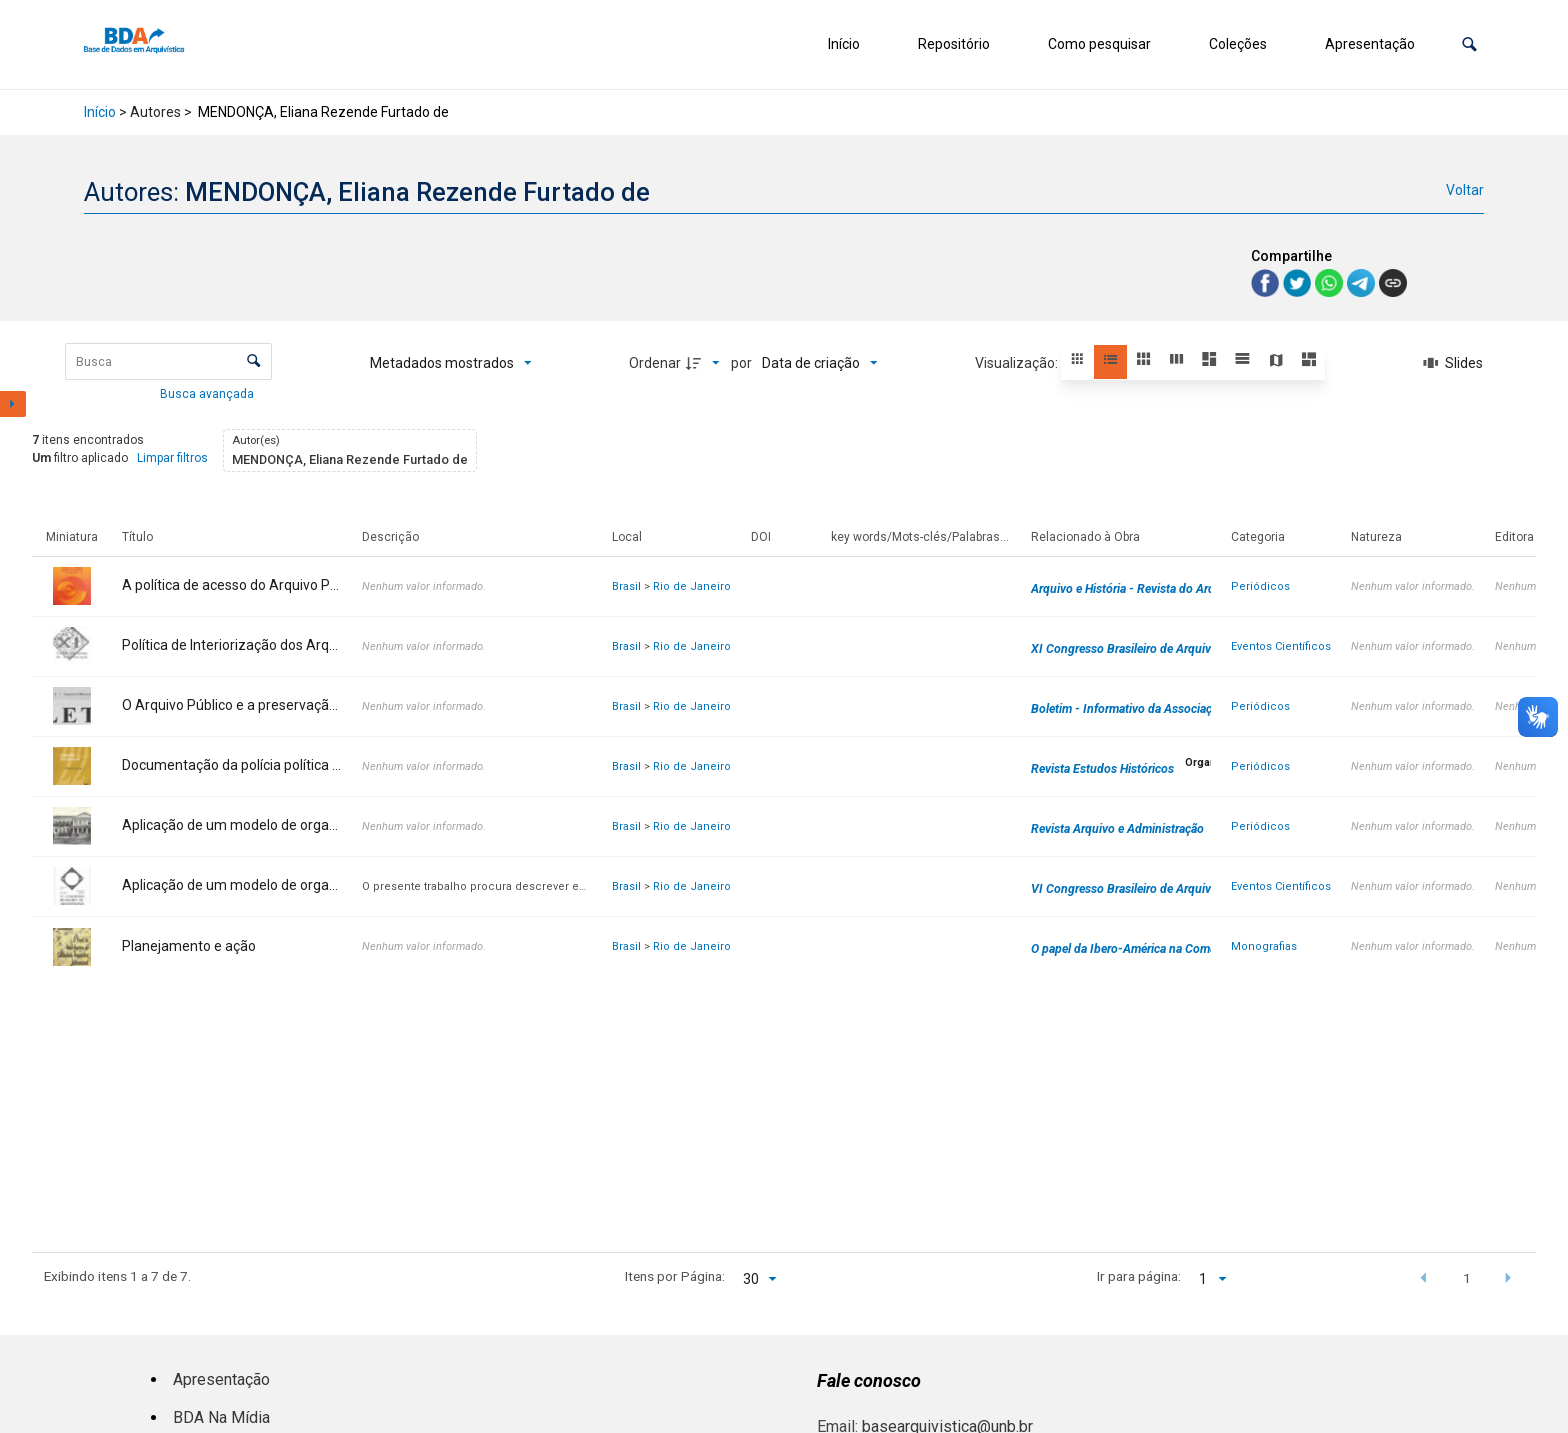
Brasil (626, 586)
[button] (1469, 44)
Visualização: (1018, 363)
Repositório (954, 44)
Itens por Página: (675, 1276)
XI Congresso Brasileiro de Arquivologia (1137, 649)
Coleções (1238, 44)
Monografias (1264, 946)
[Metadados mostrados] (451, 363)
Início (844, 44)
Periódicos (1260, 586)
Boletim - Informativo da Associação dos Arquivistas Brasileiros (1200, 709)
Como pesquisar (1099, 44)
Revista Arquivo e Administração (1117, 829)
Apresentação (1370, 44)
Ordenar (655, 363)
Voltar (1465, 190)
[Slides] (1453, 363)
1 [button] (1467, 1278)
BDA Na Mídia (221, 1417)
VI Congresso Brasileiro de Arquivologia (1137, 889)
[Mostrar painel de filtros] (13, 404)
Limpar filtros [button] (172, 458)
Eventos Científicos (1281, 646)
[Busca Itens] (168, 361)
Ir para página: (1139, 1276)
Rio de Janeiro (692, 586)
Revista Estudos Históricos (1102, 769)
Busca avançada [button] (208, 394)
